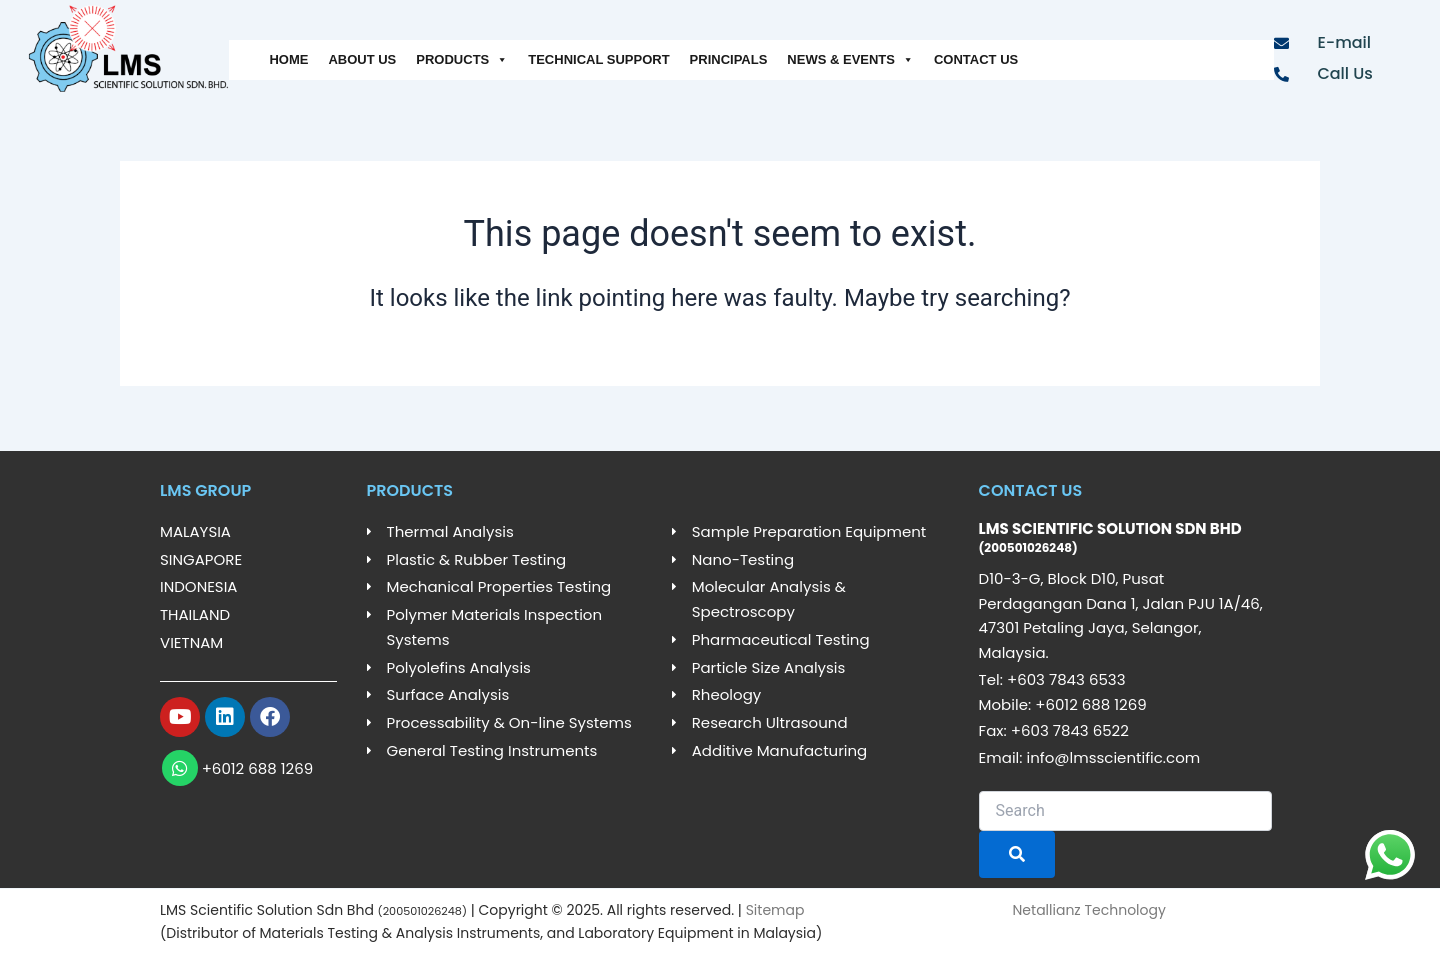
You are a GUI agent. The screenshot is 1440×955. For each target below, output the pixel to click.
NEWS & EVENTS (850, 60)
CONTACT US (976, 59)
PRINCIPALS (729, 59)
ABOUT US (362, 59)
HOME (288, 59)
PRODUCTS (462, 60)
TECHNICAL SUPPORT (598, 59)
